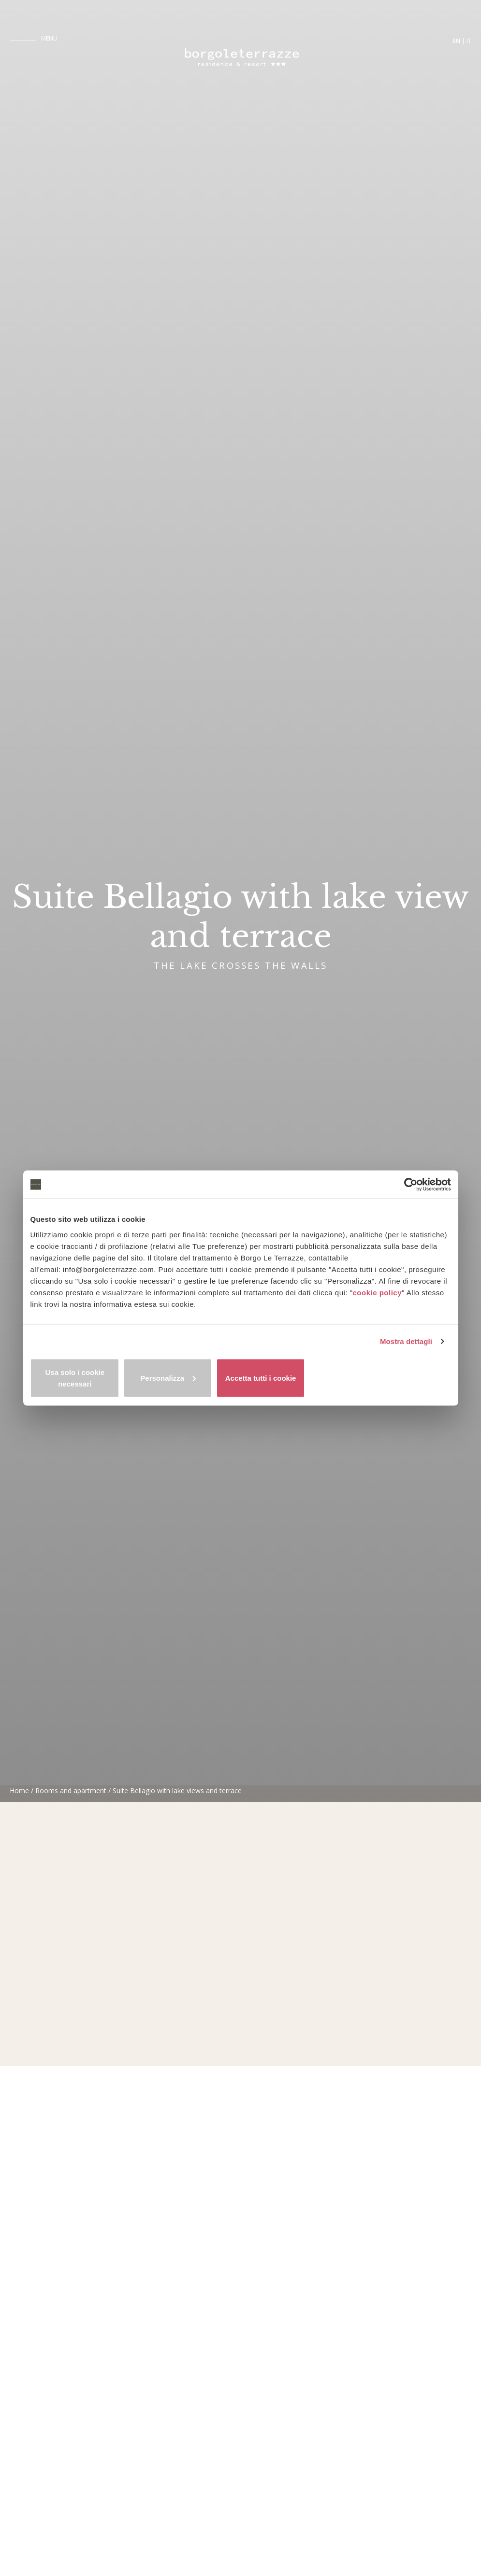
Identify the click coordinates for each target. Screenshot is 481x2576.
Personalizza (241, 1378)
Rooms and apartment (70, 2562)
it (468, 42)
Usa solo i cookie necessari (99, 1378)
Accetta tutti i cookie (382, 1378)
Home (19, 2562)
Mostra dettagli (406, 1348)
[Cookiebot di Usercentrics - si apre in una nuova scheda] (408, 1190)
